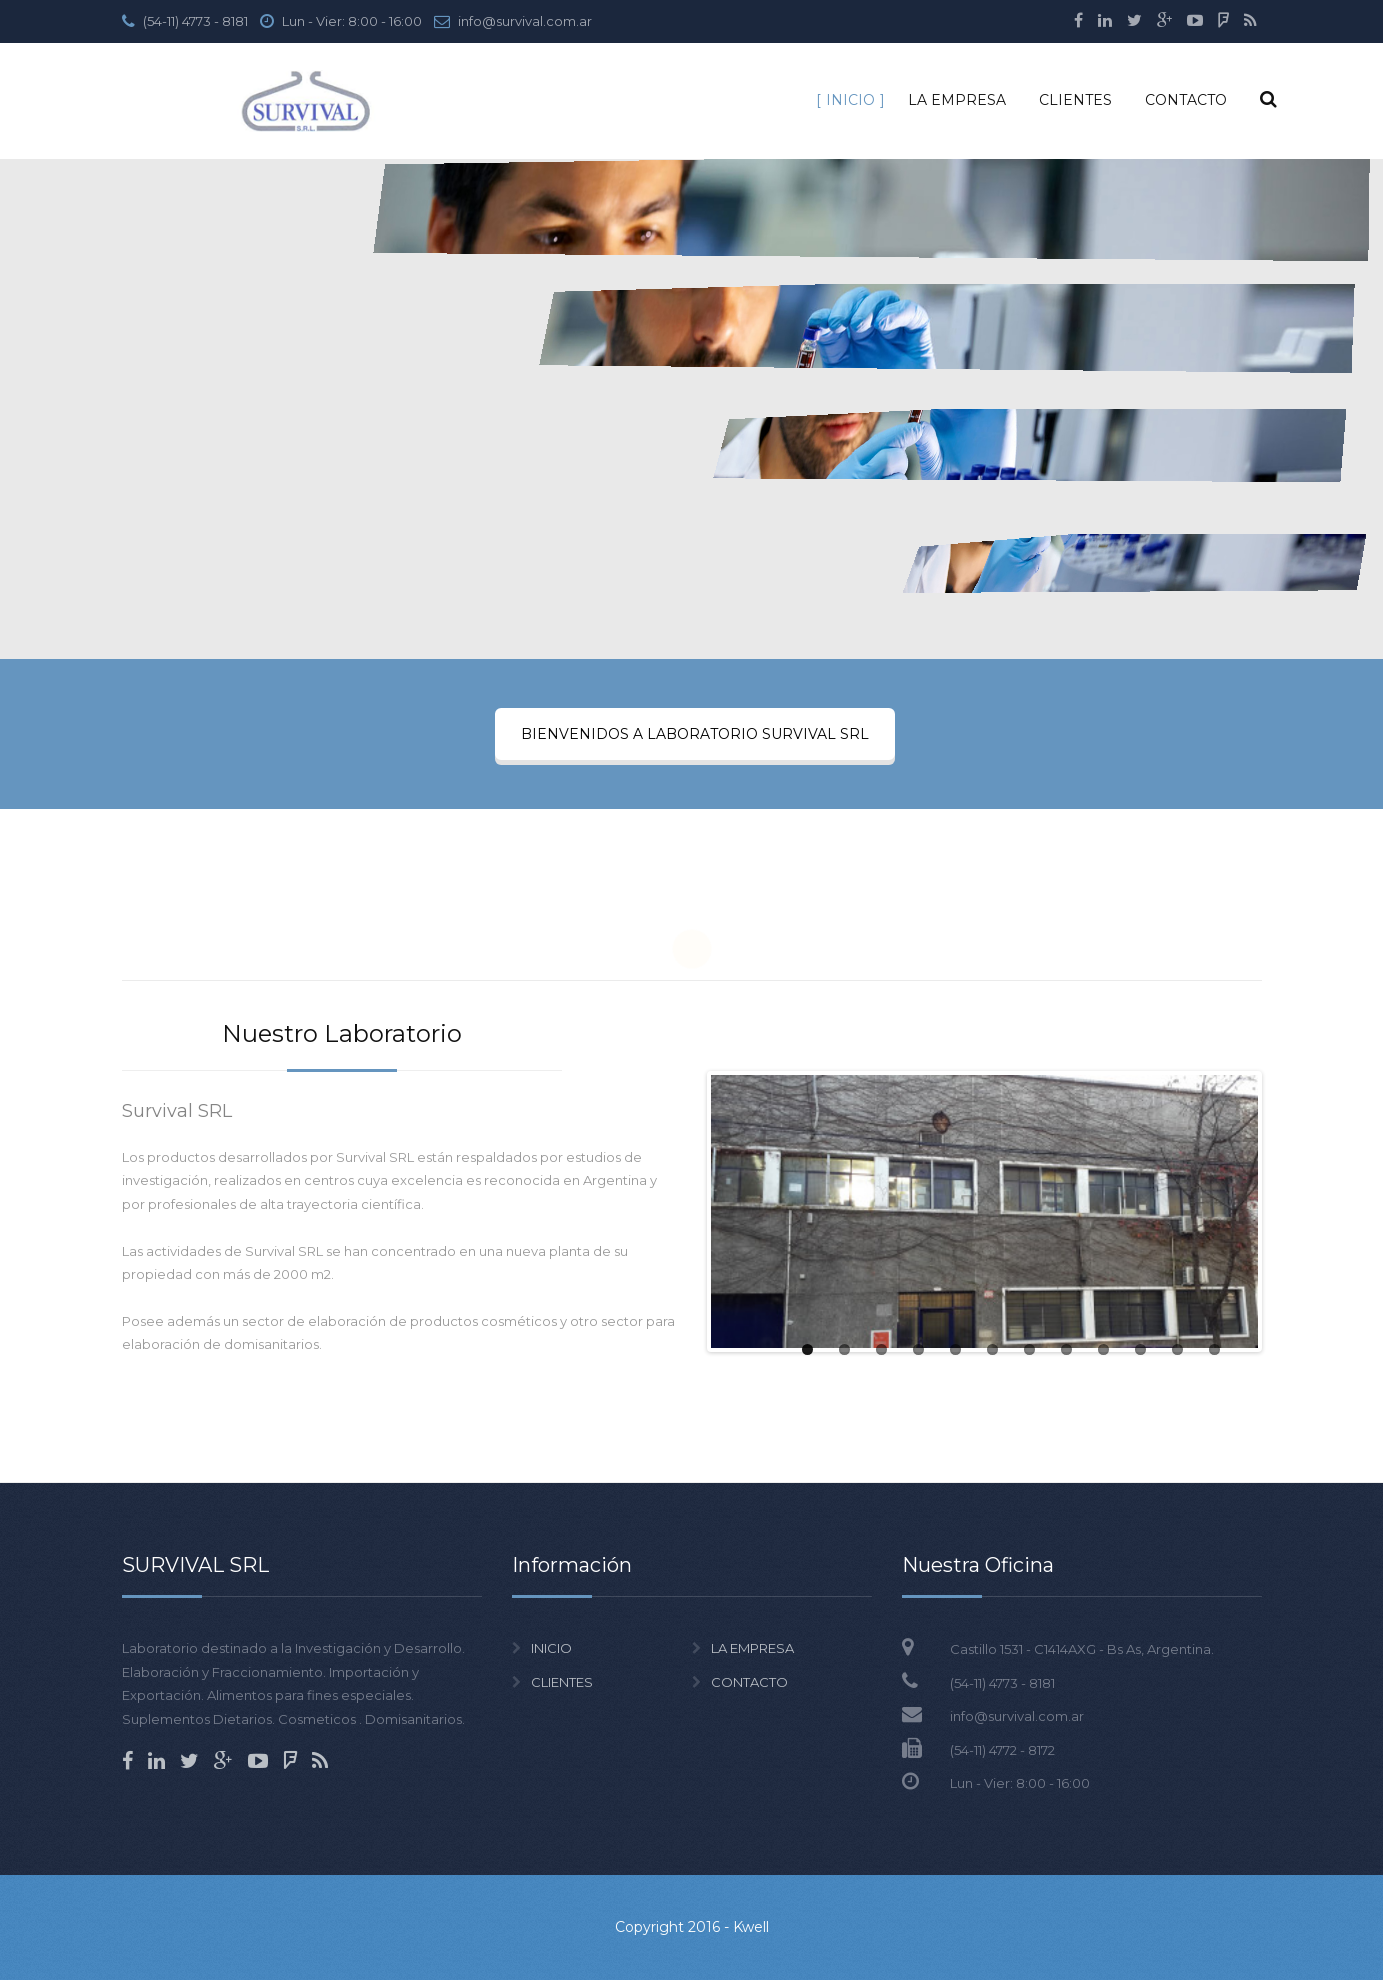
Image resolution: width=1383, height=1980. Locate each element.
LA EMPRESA (957, 100)
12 (1214, 1349)
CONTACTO (1186, 100)
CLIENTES (1075, 100)
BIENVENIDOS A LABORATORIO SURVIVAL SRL (695, 734)
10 (1140, 1349)
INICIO (850, 100)
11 (1177, 1349)
